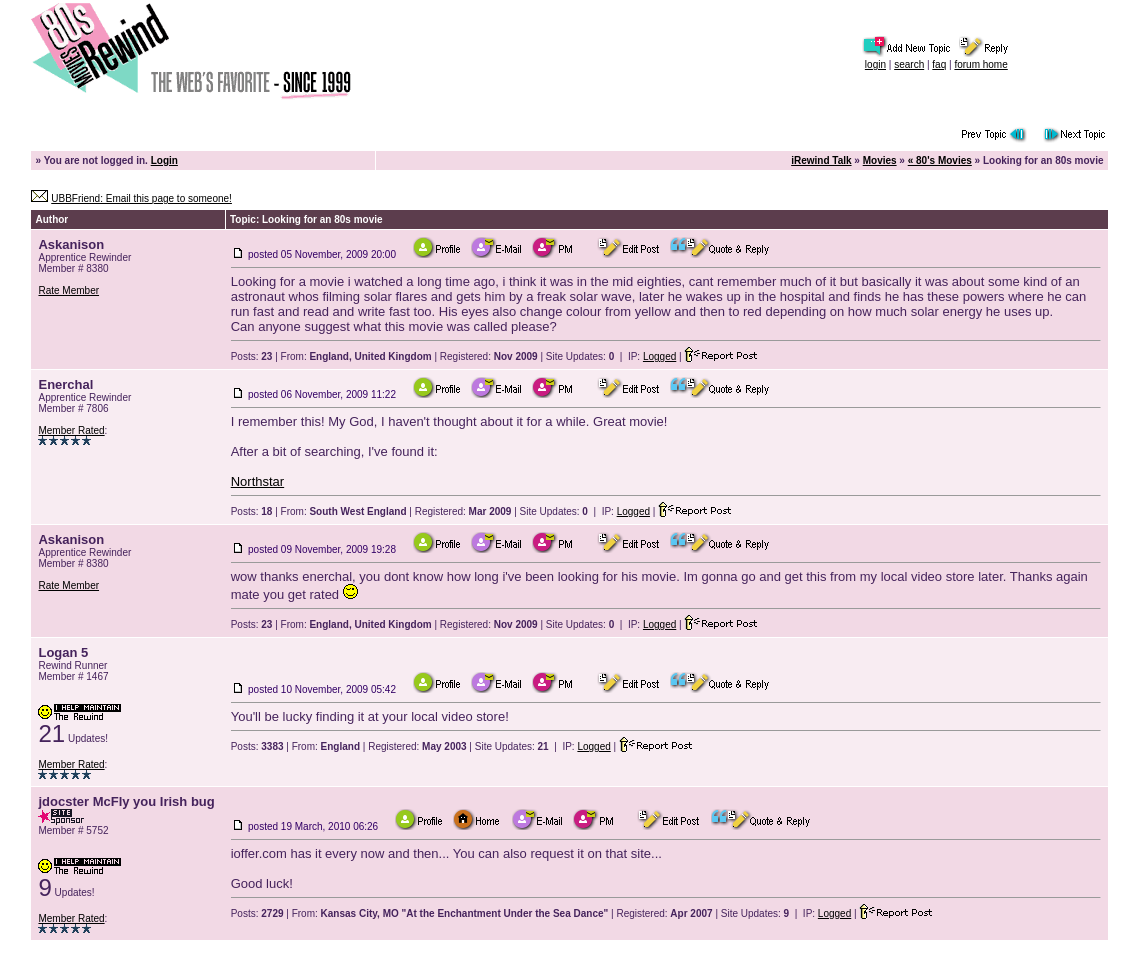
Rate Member (68, 290)
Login (164, 160)
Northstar (257, 481)
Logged (659, 356)
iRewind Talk (821, 160)
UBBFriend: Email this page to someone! (141, 198)
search (909, 64)
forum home (980, 64)
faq (939, 64)
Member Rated (71, 430)
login (875, 64)
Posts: (252, 356)
